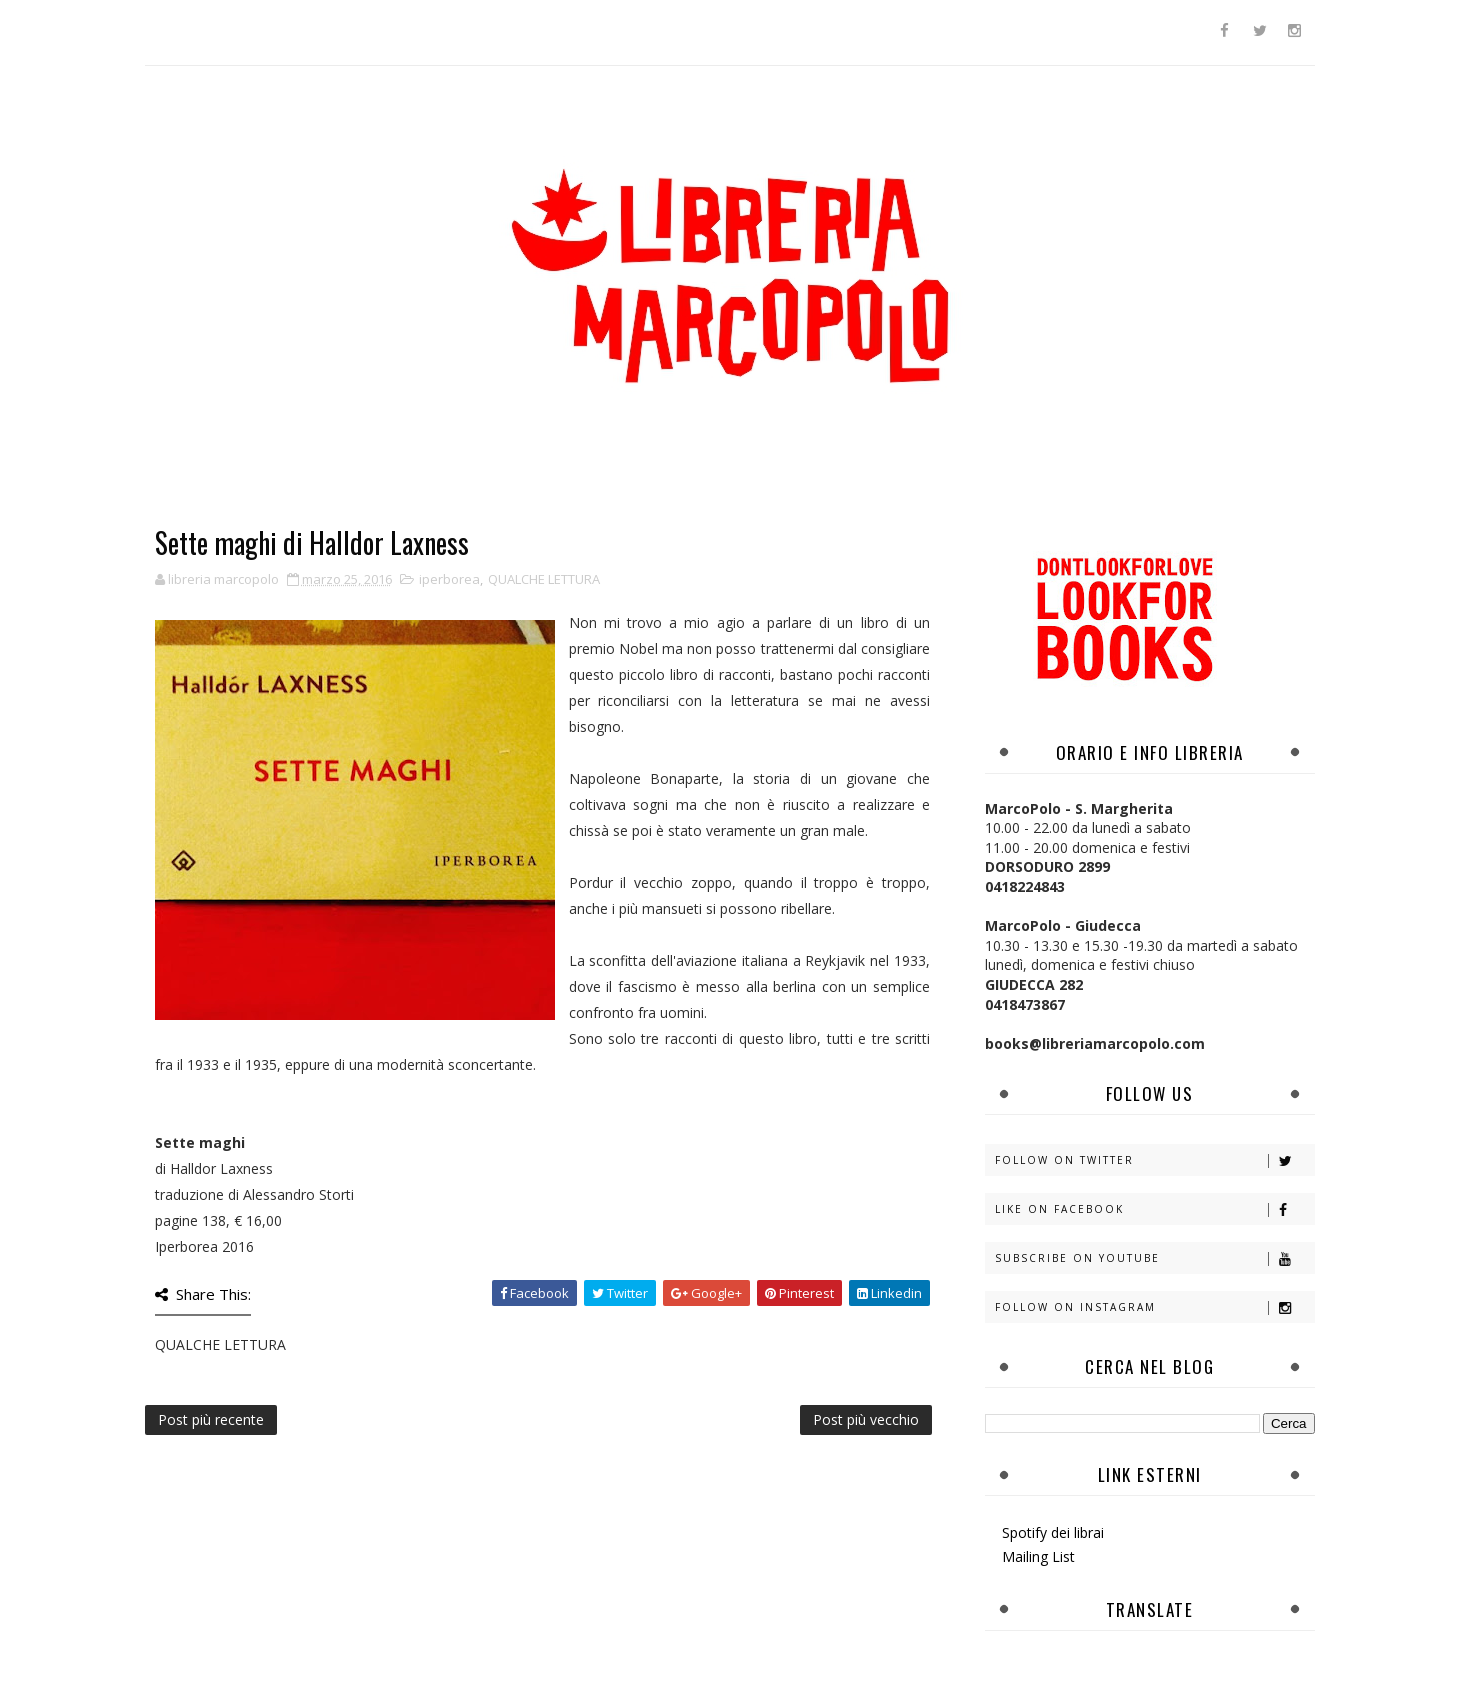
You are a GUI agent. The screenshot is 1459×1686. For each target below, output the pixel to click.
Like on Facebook (1154, 1209)
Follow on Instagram (1154, 1307)
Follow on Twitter (1154, 1160)
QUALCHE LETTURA (544, 579)
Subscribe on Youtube (1154, 1258)
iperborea (449, 579)
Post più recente (211, 1419)
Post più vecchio (866, 1419)
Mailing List (1038, 1556)
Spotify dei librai (1053, 1532)
